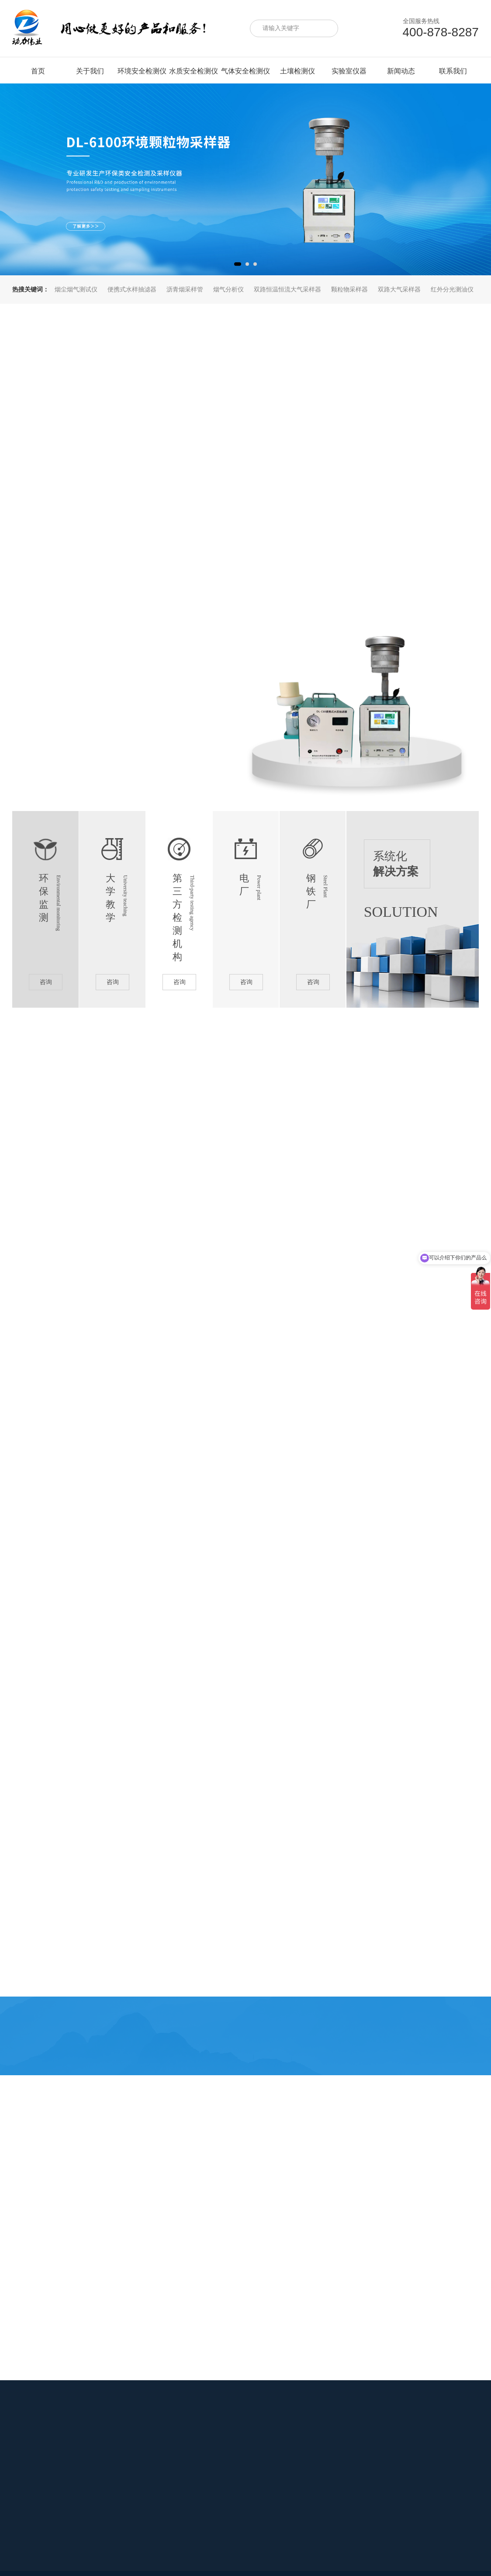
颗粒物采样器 (349, 289)
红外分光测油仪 (452, 289)
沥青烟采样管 (184, 289)
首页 (38, 71)
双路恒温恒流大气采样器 (287, 289)
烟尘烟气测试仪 (76, 289)
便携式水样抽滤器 (131, 289)
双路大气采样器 (399, 289)
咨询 (46, 982)
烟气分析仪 (228, 289)
